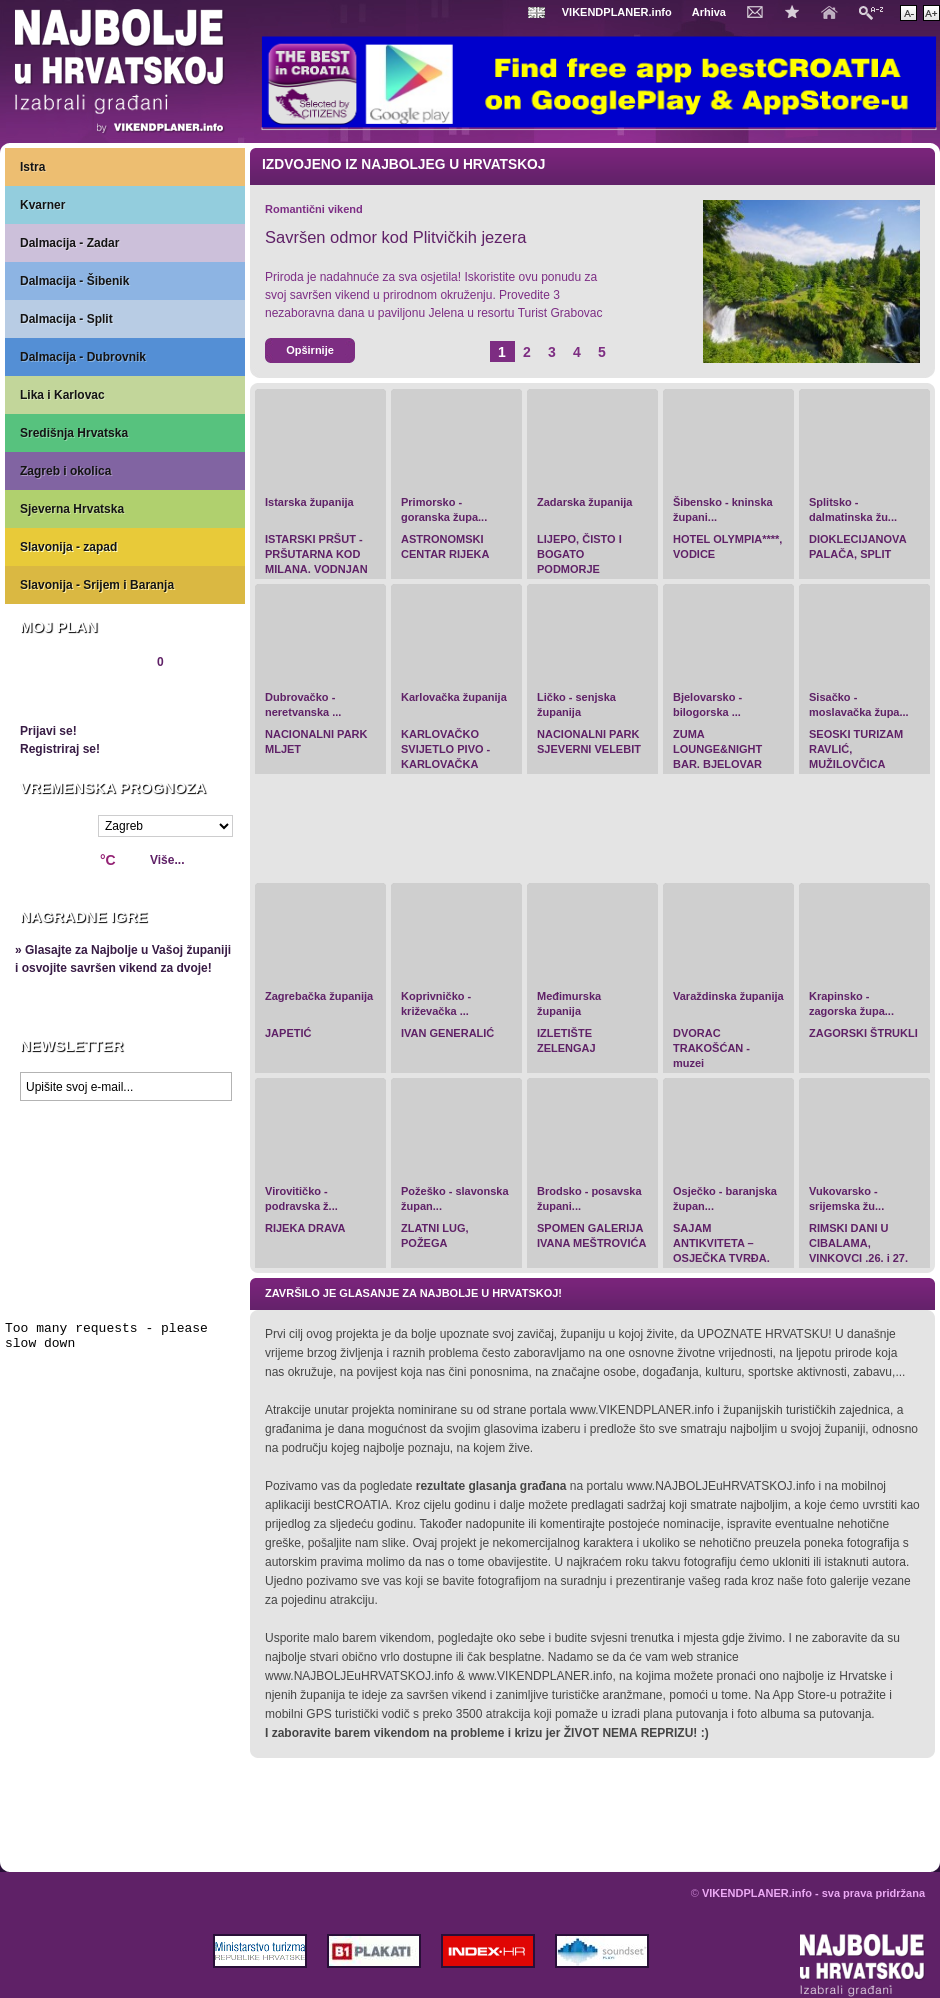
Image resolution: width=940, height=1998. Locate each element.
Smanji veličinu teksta (908, 13)
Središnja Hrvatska (74, 433)
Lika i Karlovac (62, 395)
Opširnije (310, 350)
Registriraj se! (60, 749)
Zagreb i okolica (65, 471)
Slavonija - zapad (68, 547)
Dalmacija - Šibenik (74, 281)
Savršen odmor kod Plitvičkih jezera (395, 237)
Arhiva (709, 12)
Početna (834, 11)
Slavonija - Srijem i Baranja (97, 585)
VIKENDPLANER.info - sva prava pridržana (813, 1893)
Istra (32, 167)
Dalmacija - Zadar (69, 243)
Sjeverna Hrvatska (72, 509)
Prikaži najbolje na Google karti (125, 1230)
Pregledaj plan (80, 696)
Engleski (539, 12)
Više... (167, 860)
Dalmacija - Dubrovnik (83, 357)
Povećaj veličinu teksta (931, 13)
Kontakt (760, 11)
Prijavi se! (48, 731)
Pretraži (876, 11)
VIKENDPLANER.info (617, 12)
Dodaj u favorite (797, 11)
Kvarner (42, 205)
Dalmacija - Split (66, 319)
